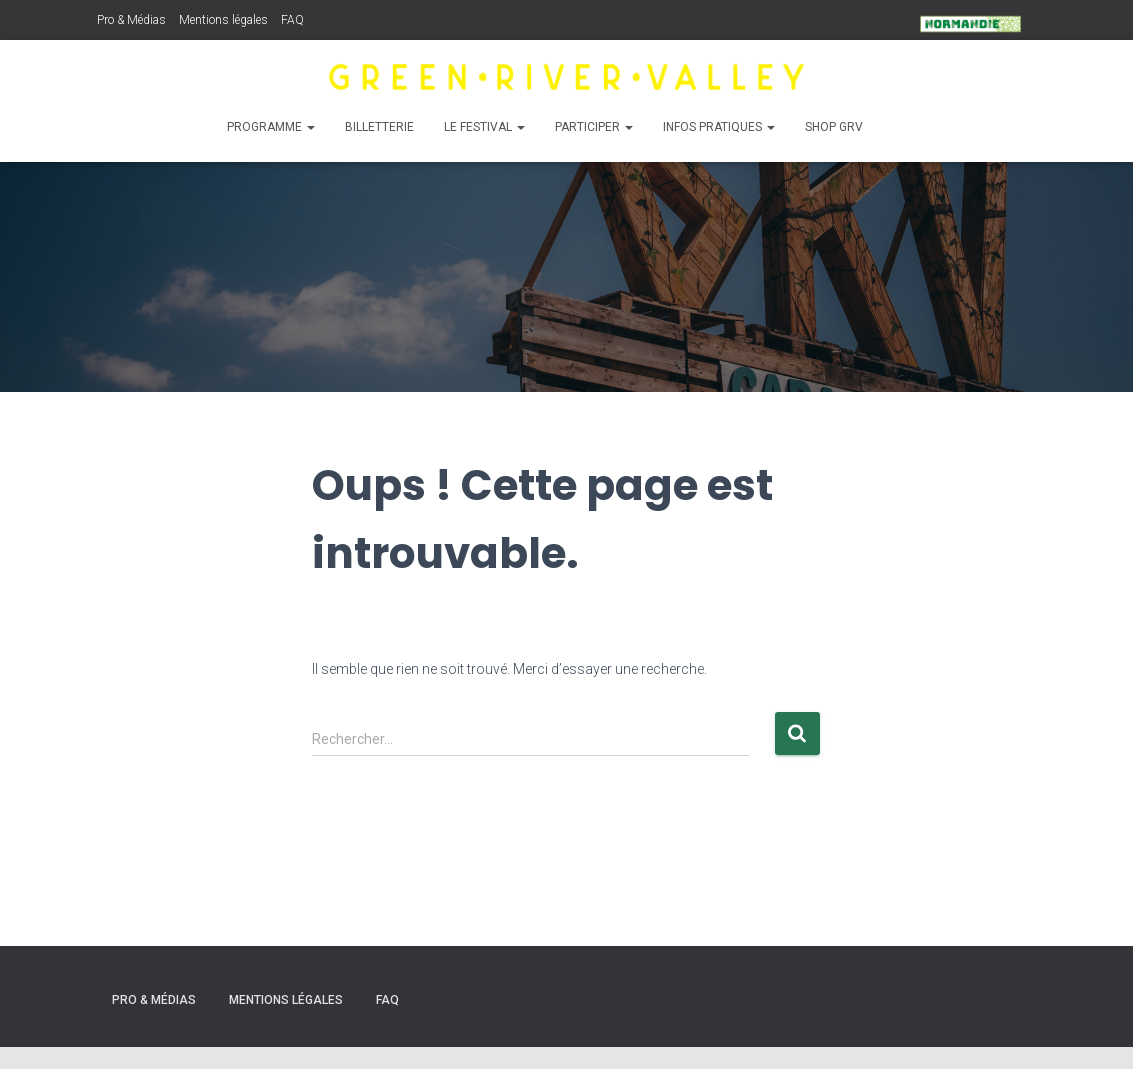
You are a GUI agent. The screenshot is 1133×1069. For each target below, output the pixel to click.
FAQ (292, 20)
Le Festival (483, 127)
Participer (593, 127)
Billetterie (378, 127)
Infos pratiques (718, 127)
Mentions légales (223, 20)
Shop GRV (833, 127)
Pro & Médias (131, 20)
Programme (270, 127)
